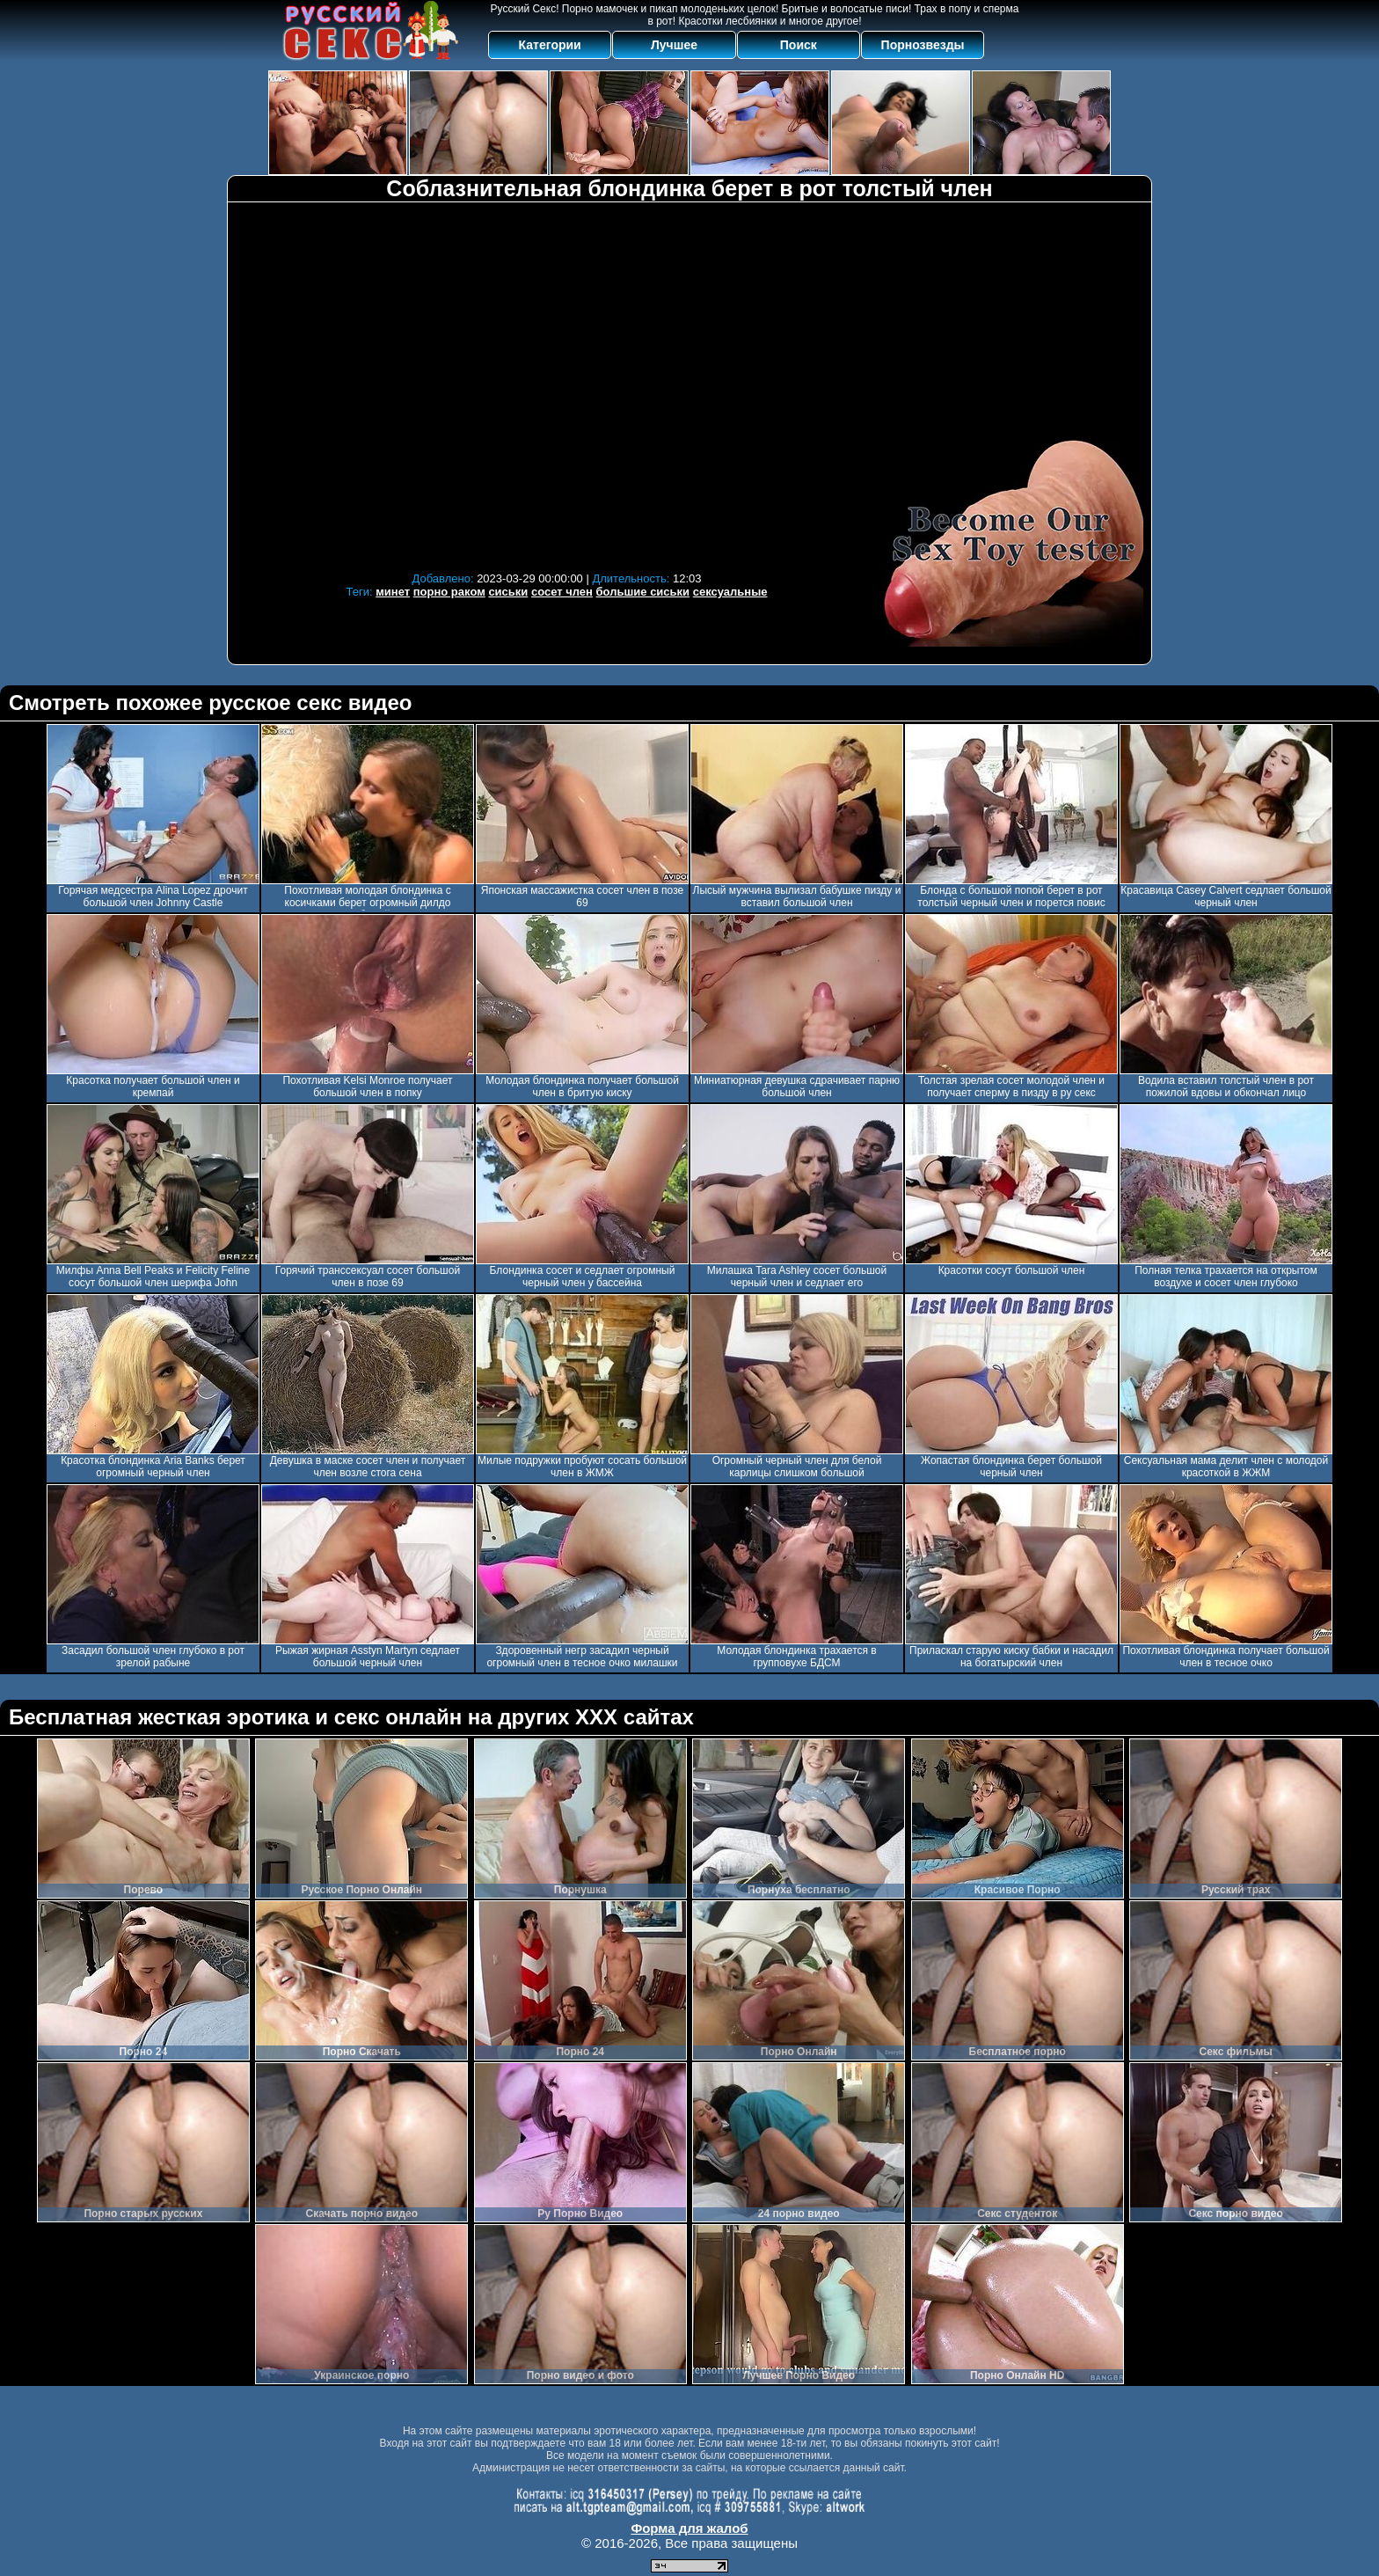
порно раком (449, 591)
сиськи (508, 591)
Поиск (798, 45)
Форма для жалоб (689, 2528)
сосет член (562, 591)
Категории (550, 45)
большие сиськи (643, 591)
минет (393, 591)
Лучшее (674, 45)
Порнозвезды (923, 45)
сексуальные (730, 591)
